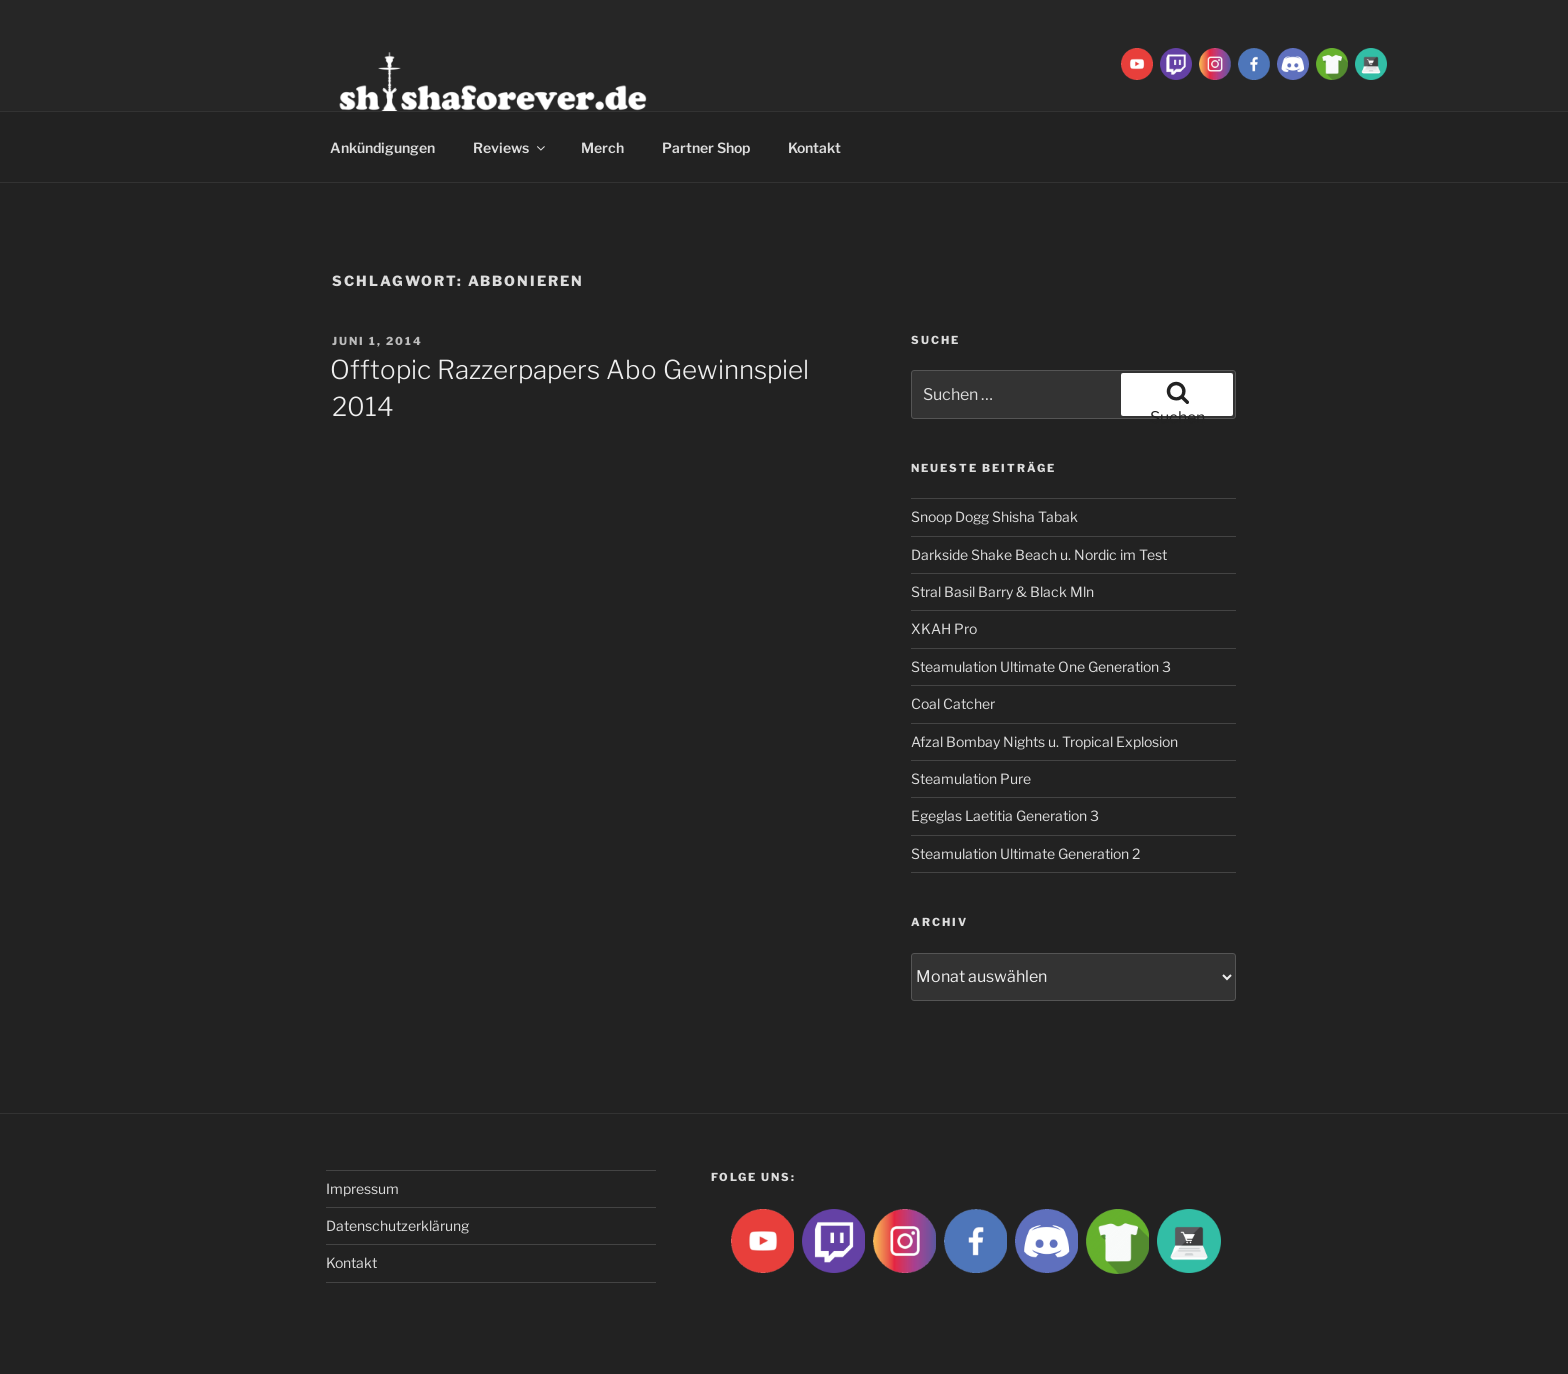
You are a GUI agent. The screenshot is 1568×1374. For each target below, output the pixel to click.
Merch (602, 147)
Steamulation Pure (971, 778)
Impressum (362, 1188)
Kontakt (814, 147)
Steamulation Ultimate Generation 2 (1025, 853)
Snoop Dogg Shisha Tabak (994, 516)
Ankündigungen (382, 147)
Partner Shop (706, 147)
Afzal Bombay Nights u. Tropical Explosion (1044, 741)
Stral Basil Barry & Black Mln (1002, 591)
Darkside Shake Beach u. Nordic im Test (1039, 554)
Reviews (510, 147)
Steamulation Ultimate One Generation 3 (1041, 666)
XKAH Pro (944, 628)
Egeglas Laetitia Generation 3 (1005, 815)
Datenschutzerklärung (397, 1225)
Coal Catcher (953, 703)
